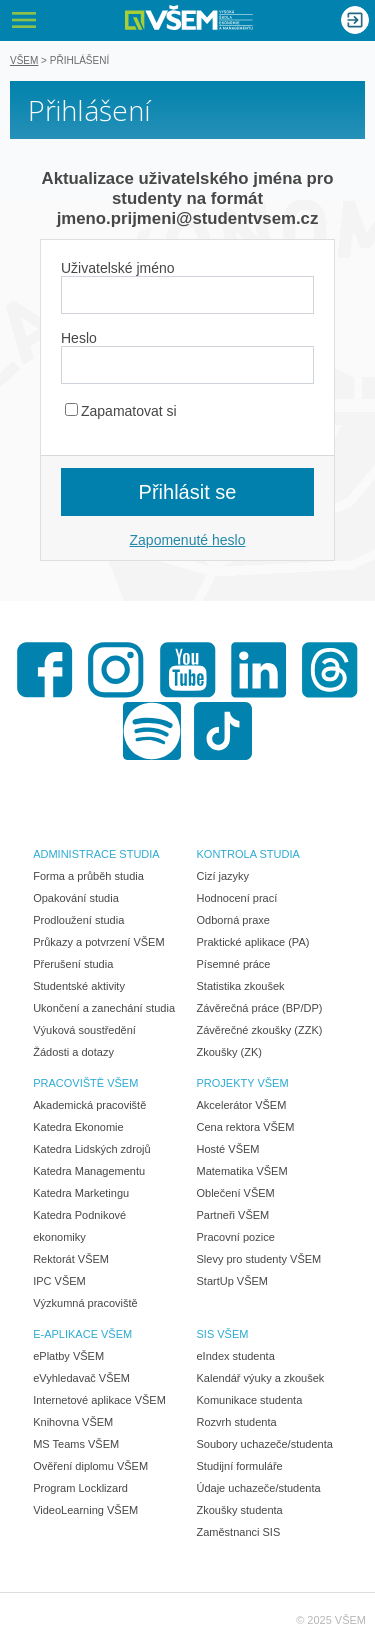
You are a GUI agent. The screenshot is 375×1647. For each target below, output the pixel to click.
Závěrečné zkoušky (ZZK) (260, 1030)
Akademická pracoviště (89, 1105)
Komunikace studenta (250, 1400)
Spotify (152, 731)
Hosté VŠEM (228, 1149)
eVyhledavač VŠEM (81, 1378)
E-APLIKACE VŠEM (82, 1334)
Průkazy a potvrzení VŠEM (98, 942)
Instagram (116, 670)
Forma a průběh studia (88, 876)
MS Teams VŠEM (76, 1444)
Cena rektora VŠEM (246, 1127)
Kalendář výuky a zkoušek (261, 1378)
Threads (330, 670)
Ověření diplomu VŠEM (90, 1466)
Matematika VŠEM (242, 1171)
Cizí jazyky (223, 876)
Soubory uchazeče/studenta (265, 1444)
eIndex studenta (236, 1356)
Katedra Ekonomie (78, 1127)
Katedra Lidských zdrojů (91, 1149)
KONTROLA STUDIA (248, 854)
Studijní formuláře (240, 1466)
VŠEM (24, 60)
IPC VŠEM (59, 1281)
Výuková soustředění (84, 1030)
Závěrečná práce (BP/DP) (260, 1008)
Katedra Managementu (89, 1171)
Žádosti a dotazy (73, 1052)
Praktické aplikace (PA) (253, 942)
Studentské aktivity (79, 986)
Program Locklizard (80, 1488)
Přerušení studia (73, 964)
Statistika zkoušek (241, 986)
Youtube (188, 670)
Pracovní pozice (236, 1237)
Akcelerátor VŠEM (242, 1105)
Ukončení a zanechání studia (104, 1008)
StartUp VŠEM (233, 1281)
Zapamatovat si (121, 411)
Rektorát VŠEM (71, 1259)
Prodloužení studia (78, 920)
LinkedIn (259, 670)
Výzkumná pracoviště (85, 1303)
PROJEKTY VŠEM (243, 1083)
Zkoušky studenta (240, 1510)
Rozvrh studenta (237, 1422)
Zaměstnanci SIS (239, 1532)
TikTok (223, 731)
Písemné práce (234, 964)
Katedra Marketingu (81, 1193)
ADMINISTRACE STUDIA (96, 854)
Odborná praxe (233, 920)
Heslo (79, 338)
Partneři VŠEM (233, 1215)
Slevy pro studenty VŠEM (259, 1259)
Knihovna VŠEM (73, 1422)
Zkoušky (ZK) (229, 1052)
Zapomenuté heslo (188, 540)
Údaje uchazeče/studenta (259, 1488)
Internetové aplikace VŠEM (99, 1400)
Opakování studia (76, 898)
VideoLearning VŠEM (85, 1510)
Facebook (45, 670)
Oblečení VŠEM (236, 1193)
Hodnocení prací (237, 898)
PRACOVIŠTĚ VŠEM (85, 1083)
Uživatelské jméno (118, 268)
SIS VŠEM (223, 1334)
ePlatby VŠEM (68, 1356)
